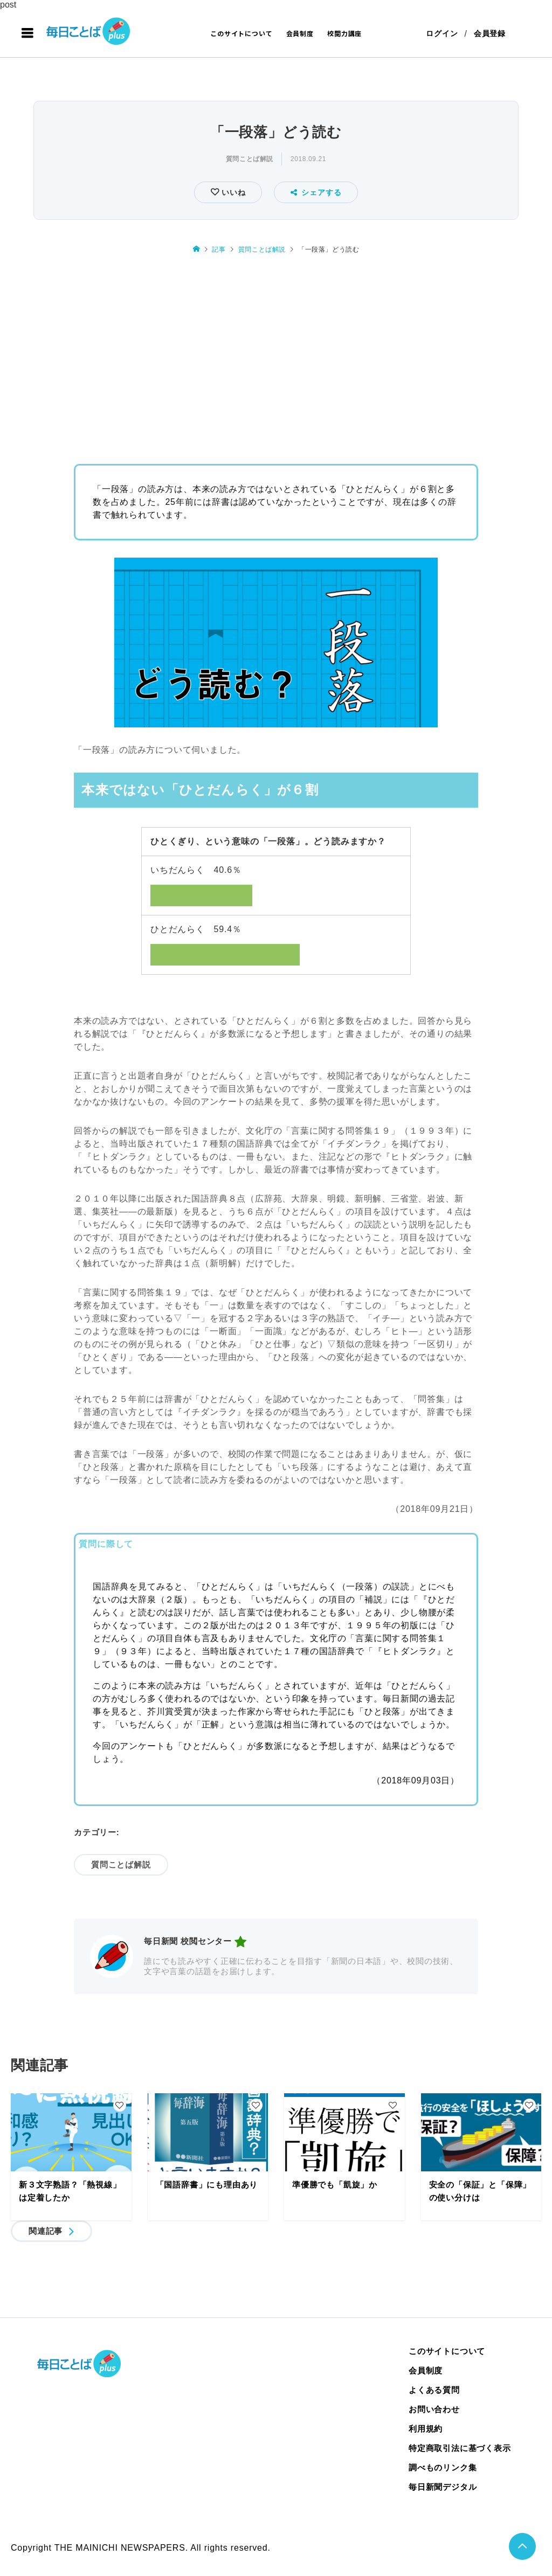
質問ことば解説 (249, 159)
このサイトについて (241, 33)
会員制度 (300, 33)
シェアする (316, 192)
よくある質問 (434, 2389)
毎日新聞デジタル (443, 2486)
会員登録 (490, 33)
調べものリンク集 (443, 2467)
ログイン (442, 33)
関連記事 (46, 2230)
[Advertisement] (276, 355)
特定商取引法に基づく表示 (460, 2448)
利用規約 (426, 2428)
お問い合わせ (434, 2409)
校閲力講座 (344, 33)
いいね (232, 192)
